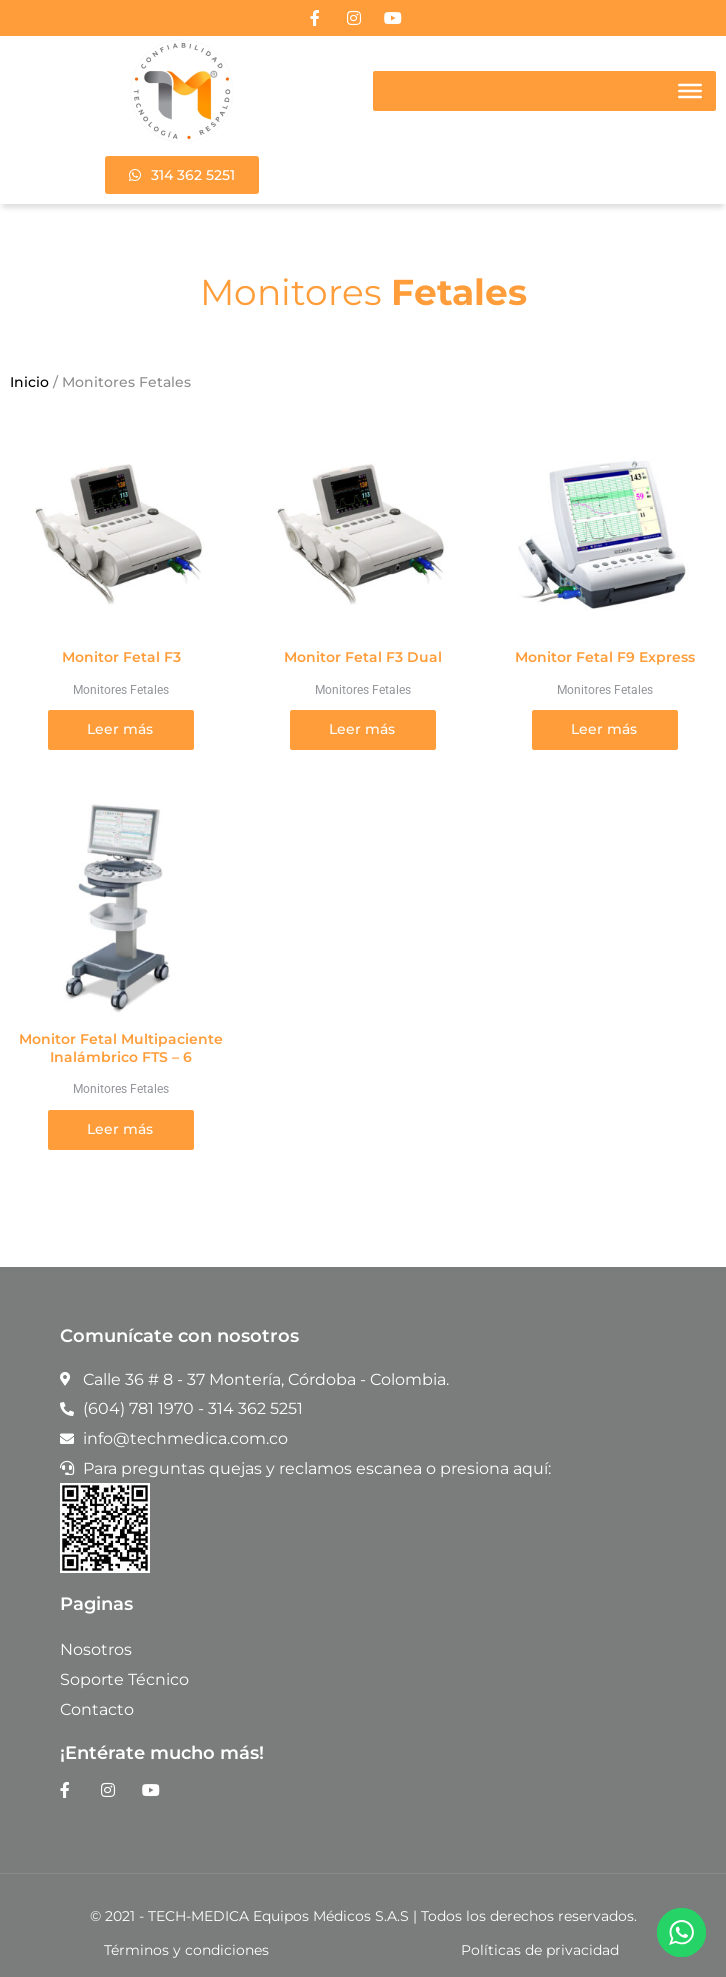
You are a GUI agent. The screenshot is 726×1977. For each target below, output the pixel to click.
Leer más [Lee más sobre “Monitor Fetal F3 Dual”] (362, 729)
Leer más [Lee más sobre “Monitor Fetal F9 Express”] (604, 729)
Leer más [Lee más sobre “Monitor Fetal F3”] (120, 729)
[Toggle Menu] (690, 91)
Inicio (29, 382)
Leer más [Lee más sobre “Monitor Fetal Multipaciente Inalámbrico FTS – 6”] (120, 1129)
